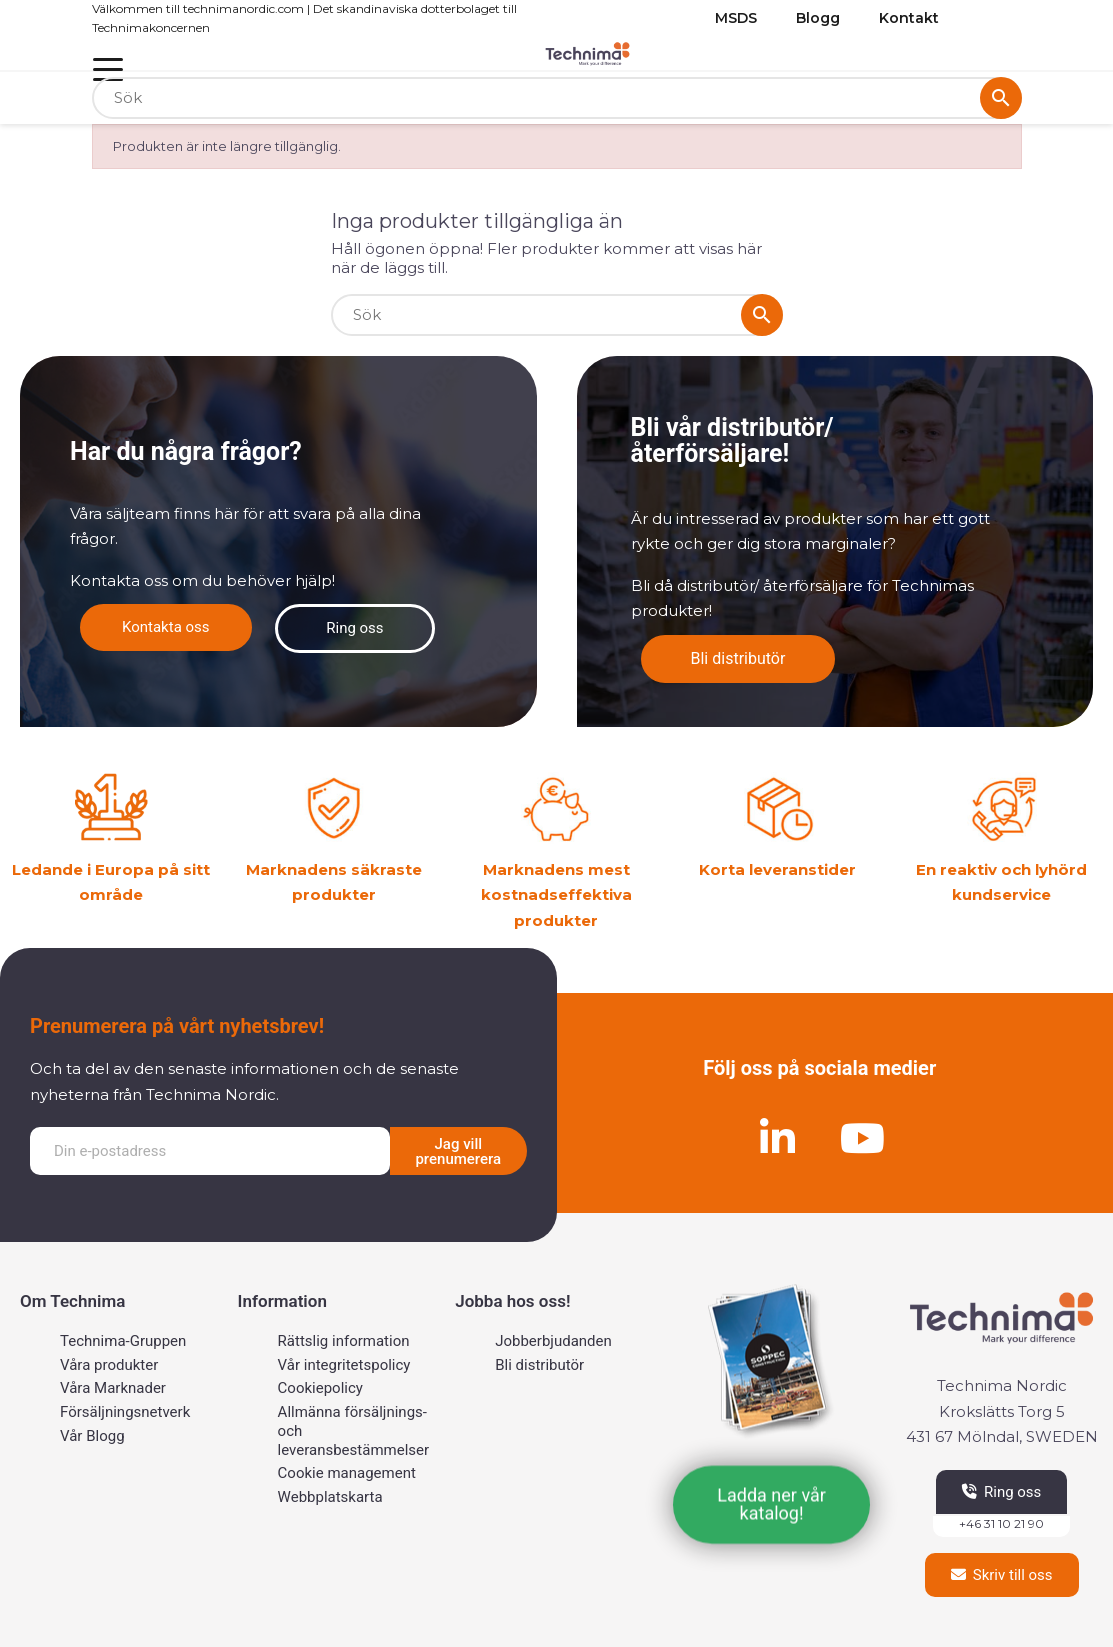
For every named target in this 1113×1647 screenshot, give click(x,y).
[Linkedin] (777, 1138)
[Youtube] (862, 1138)
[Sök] (557, 98)
